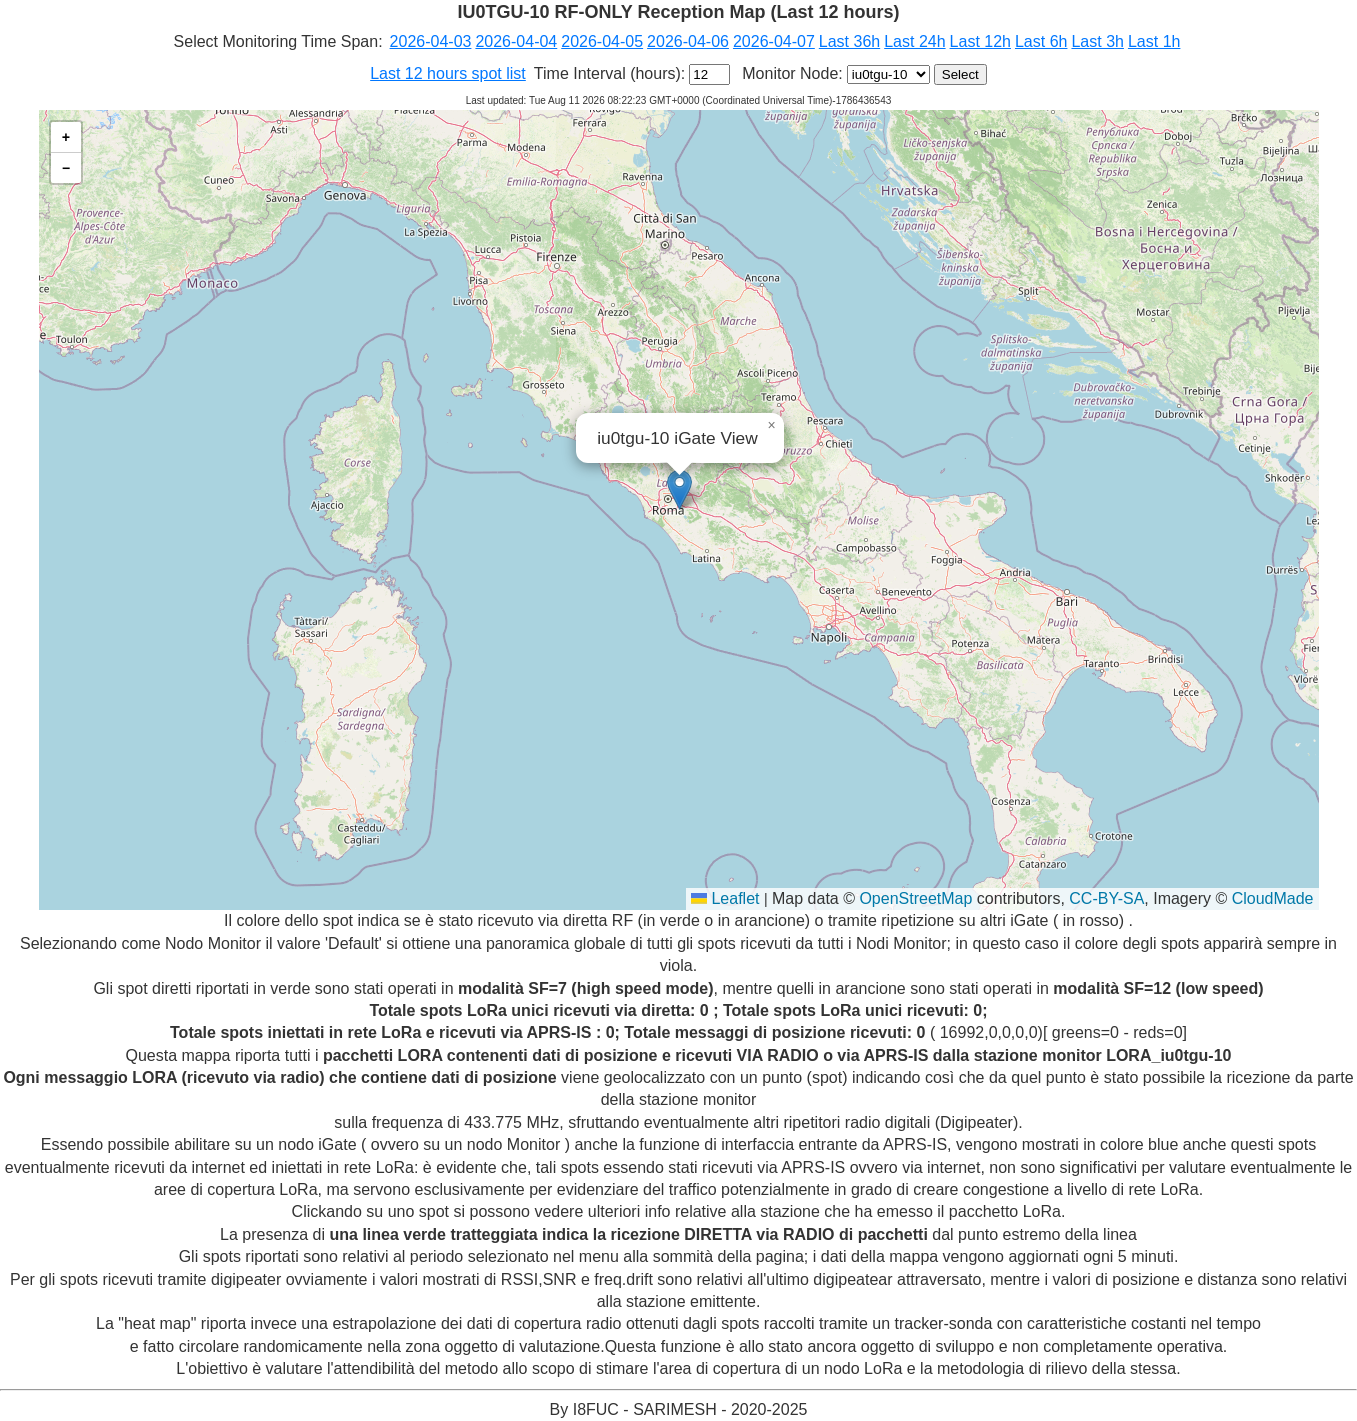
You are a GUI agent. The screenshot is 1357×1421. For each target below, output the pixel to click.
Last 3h (1097, 41)
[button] (679, 489)
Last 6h (1041, 41)
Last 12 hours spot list (448, 73)
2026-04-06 (688, 41)
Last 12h (980, 41)
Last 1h (1154, 41)
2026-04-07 (774, 41)
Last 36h (849, 41)
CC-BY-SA (1106, 898)
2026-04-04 (516, 41)
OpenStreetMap (915, 898)
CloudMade (1273, 898)
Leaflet (725, 898)
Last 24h (914, 41)
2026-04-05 (602, 41)
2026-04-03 (431, 41)
